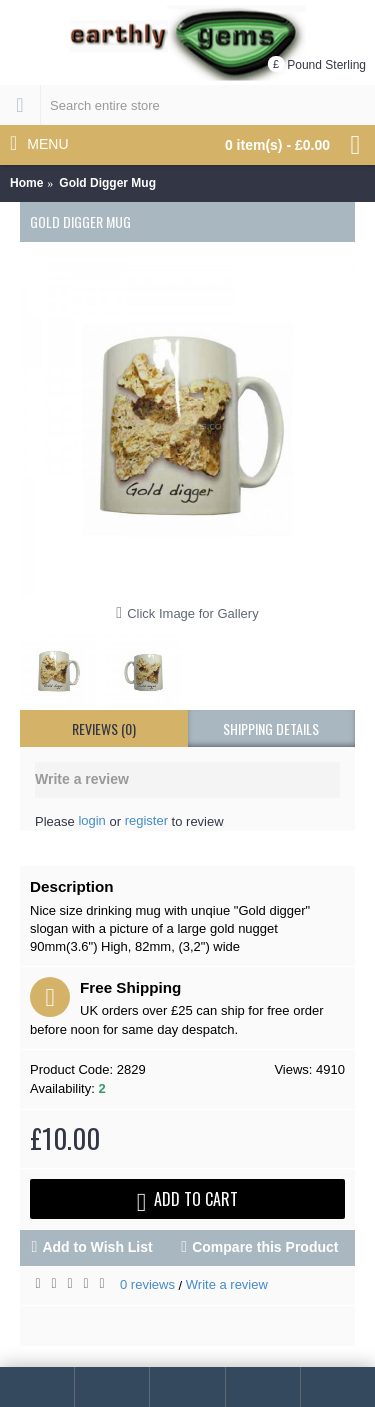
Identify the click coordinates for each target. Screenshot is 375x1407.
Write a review (227, 1284)
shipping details (271, 728)
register (146, 820)
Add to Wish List (97, 1247)
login (91, 820)
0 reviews (147, 1284)
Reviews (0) (104, 728)
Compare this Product (265, 1247)
